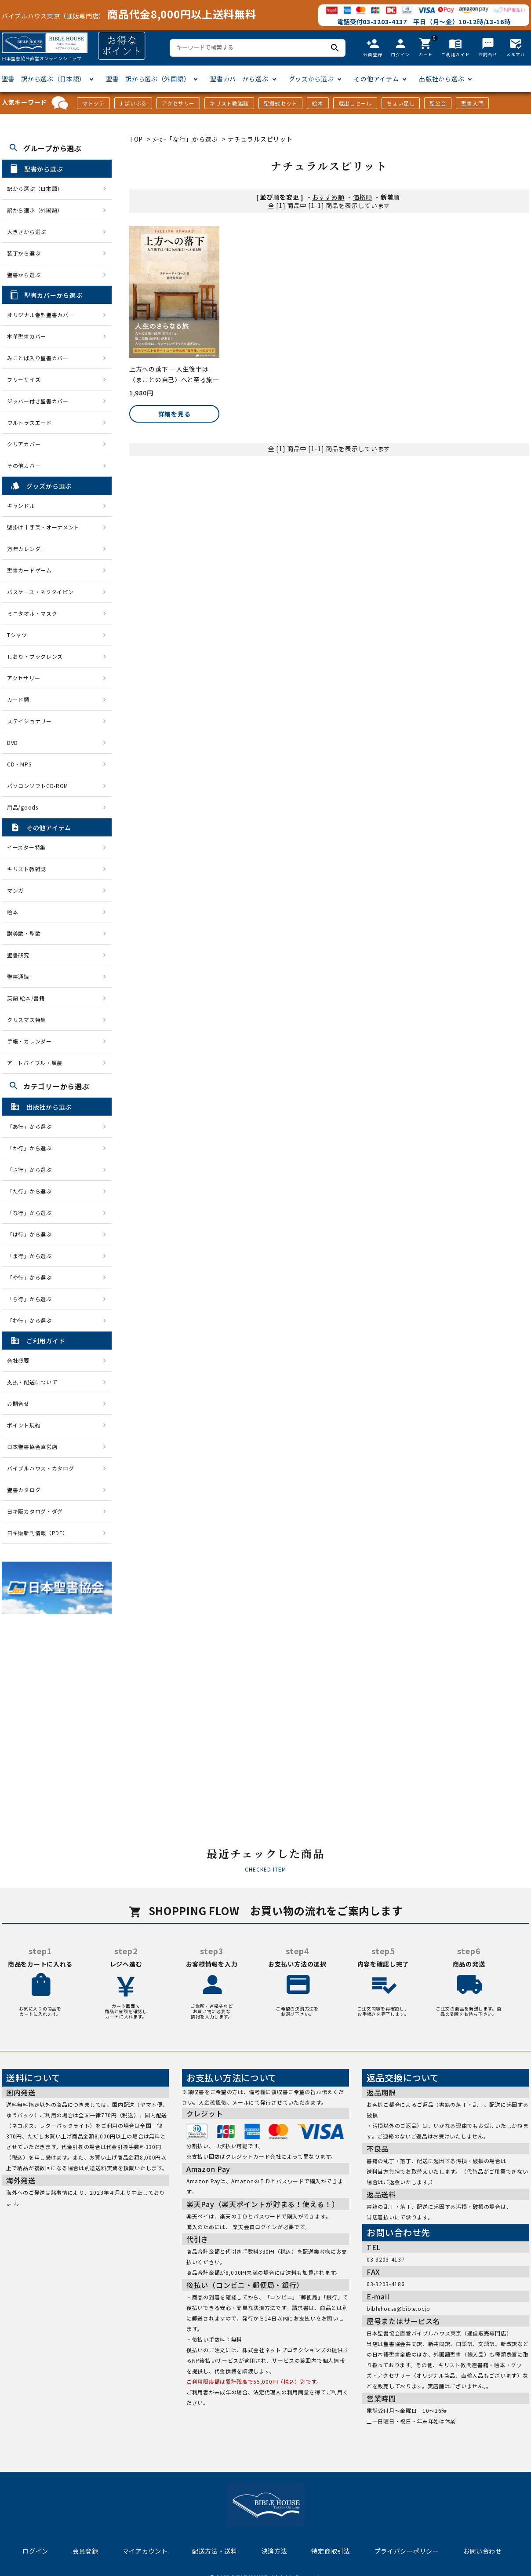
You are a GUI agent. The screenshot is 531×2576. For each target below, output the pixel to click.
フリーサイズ (23, 379)
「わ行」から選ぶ (32, 1320)
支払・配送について (32, 1382)
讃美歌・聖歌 (23, 933)
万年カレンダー (26, 548)
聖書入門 (472, 103)
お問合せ (18, 1403)
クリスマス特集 (26, 1019)
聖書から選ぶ (23, 274)
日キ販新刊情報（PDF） (37, 1532)
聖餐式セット (280, 103)
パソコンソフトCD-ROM (37, 785)
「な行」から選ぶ (32, 1212)
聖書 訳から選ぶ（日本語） (44, 78)
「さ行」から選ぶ (32, 1169)
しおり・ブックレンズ (35, 656)
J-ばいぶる (133, 103)
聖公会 (437, 103)
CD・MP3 (19, 764)
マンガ (15, 890)
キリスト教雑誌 (229, 103)
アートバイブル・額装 (34, 1062)
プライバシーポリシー (407, 2551)
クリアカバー (23, 444)
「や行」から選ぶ (32, 1277)
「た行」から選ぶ (32, 1191)
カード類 (18, 699)
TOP (136, 139)
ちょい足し (401, 103)
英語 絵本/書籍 (26, 998)
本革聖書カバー (26, 336)
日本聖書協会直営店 (32, 1446)
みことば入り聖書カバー (38, 357)
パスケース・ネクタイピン (40, 591)
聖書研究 (18, 955)
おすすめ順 (328, 197)
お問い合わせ (482, 2551)
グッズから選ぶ (311, 78)
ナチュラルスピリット (260, 139)
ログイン (35, 2551)
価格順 (362, 197)
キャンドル (21, 505)
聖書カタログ (23, 1489)
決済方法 (274, 2551)
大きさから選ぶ (26, 231)
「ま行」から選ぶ (32, 1255)
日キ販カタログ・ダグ (35, 1511)
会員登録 (85, 2551)
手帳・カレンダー (29, 1041)
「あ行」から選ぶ (32, 1126)
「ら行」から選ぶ (32, 1299)
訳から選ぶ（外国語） (35, 210)
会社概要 (18, 1360)
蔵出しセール (355, 103)
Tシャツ (17, 635)
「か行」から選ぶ (32, 1148)
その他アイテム (376, 78)
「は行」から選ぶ (32, 1234)
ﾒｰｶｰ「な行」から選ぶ (186, 139)
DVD (12, 742)
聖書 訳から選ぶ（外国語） (148, 78)
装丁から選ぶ (23, 253)
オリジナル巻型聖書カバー (40, 314)
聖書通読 (18, 976)
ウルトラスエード (29, 422)
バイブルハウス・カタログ (40, 1468)
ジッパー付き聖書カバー (38, 401)
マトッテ (93, 103)
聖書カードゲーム (29, 570)
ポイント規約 (23, 1425)
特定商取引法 (330, 2551)
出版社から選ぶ (441, 78)
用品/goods (22, 807)
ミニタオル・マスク (32, 613)
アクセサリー (178, 103)
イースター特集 (26, 847)
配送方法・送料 (214, 2551)
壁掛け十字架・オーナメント (43, 527)
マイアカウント (145, 2551)
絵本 (317, 103)
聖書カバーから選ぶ (239, 78)
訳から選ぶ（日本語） (35, 188)
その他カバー (23, 465)
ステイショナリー (29, 721)
